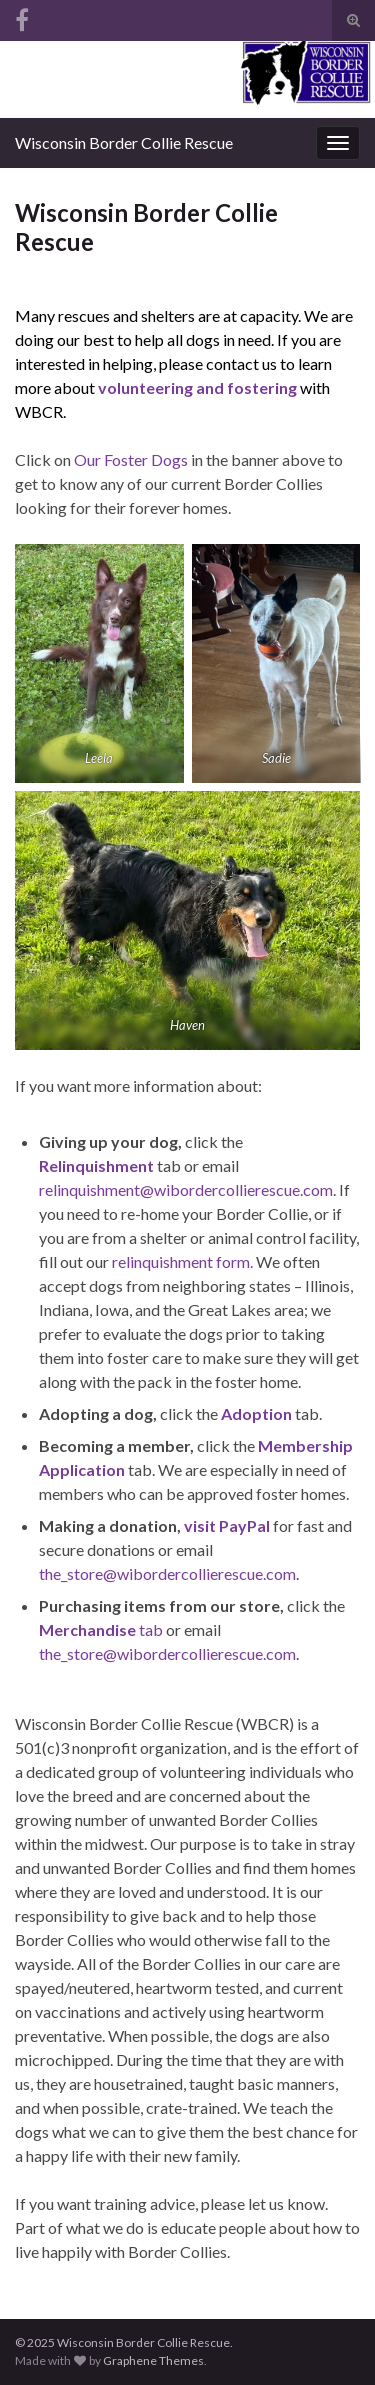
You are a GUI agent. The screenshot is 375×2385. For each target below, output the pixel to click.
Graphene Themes (153, 2360)
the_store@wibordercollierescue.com (167, 1573)
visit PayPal (227, 1525)
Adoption (256, 1413)
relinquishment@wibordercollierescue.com (186, 1189)
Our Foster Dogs (131, 459)
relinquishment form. (182, 1261)
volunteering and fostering (197, 387)
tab (101, 1629)
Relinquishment (96, 1165)
